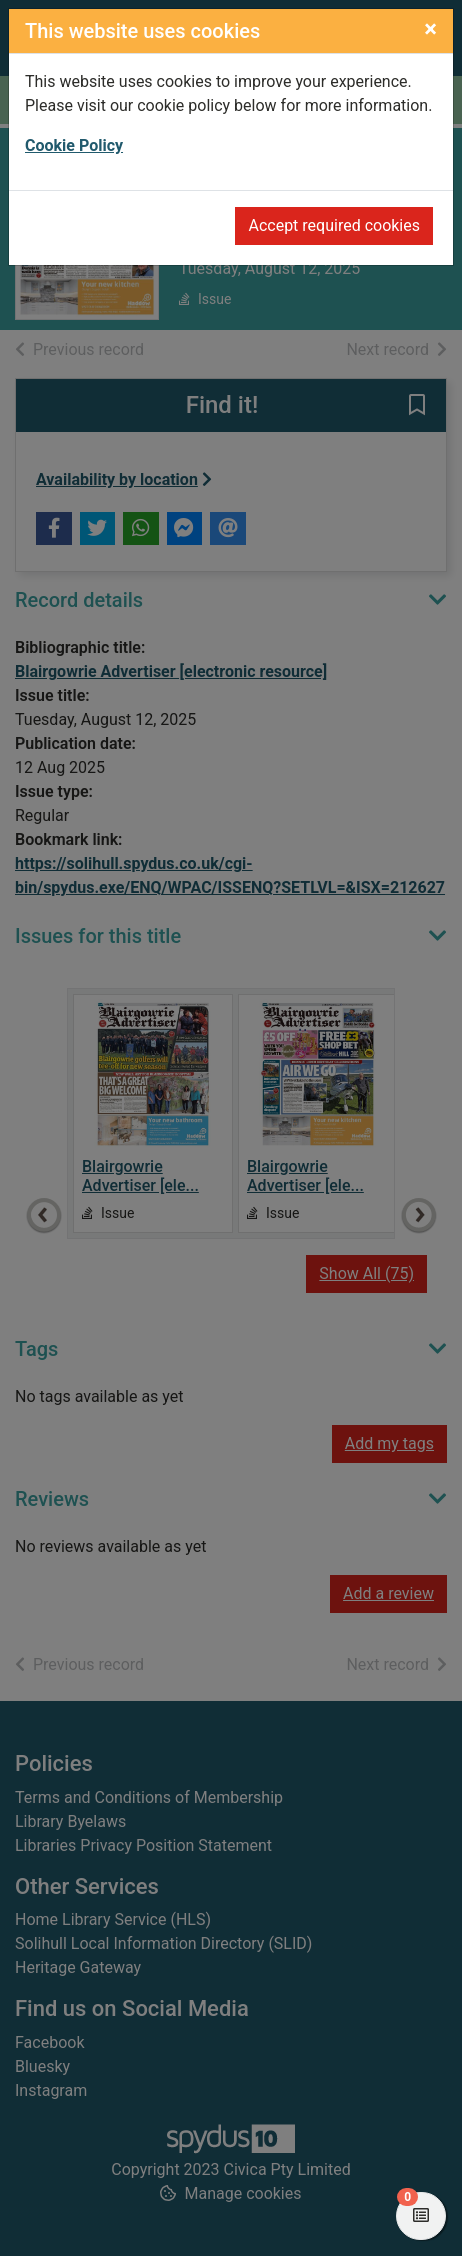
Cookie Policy (74, 145)
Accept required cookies (334, 225)
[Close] (430, 29)
